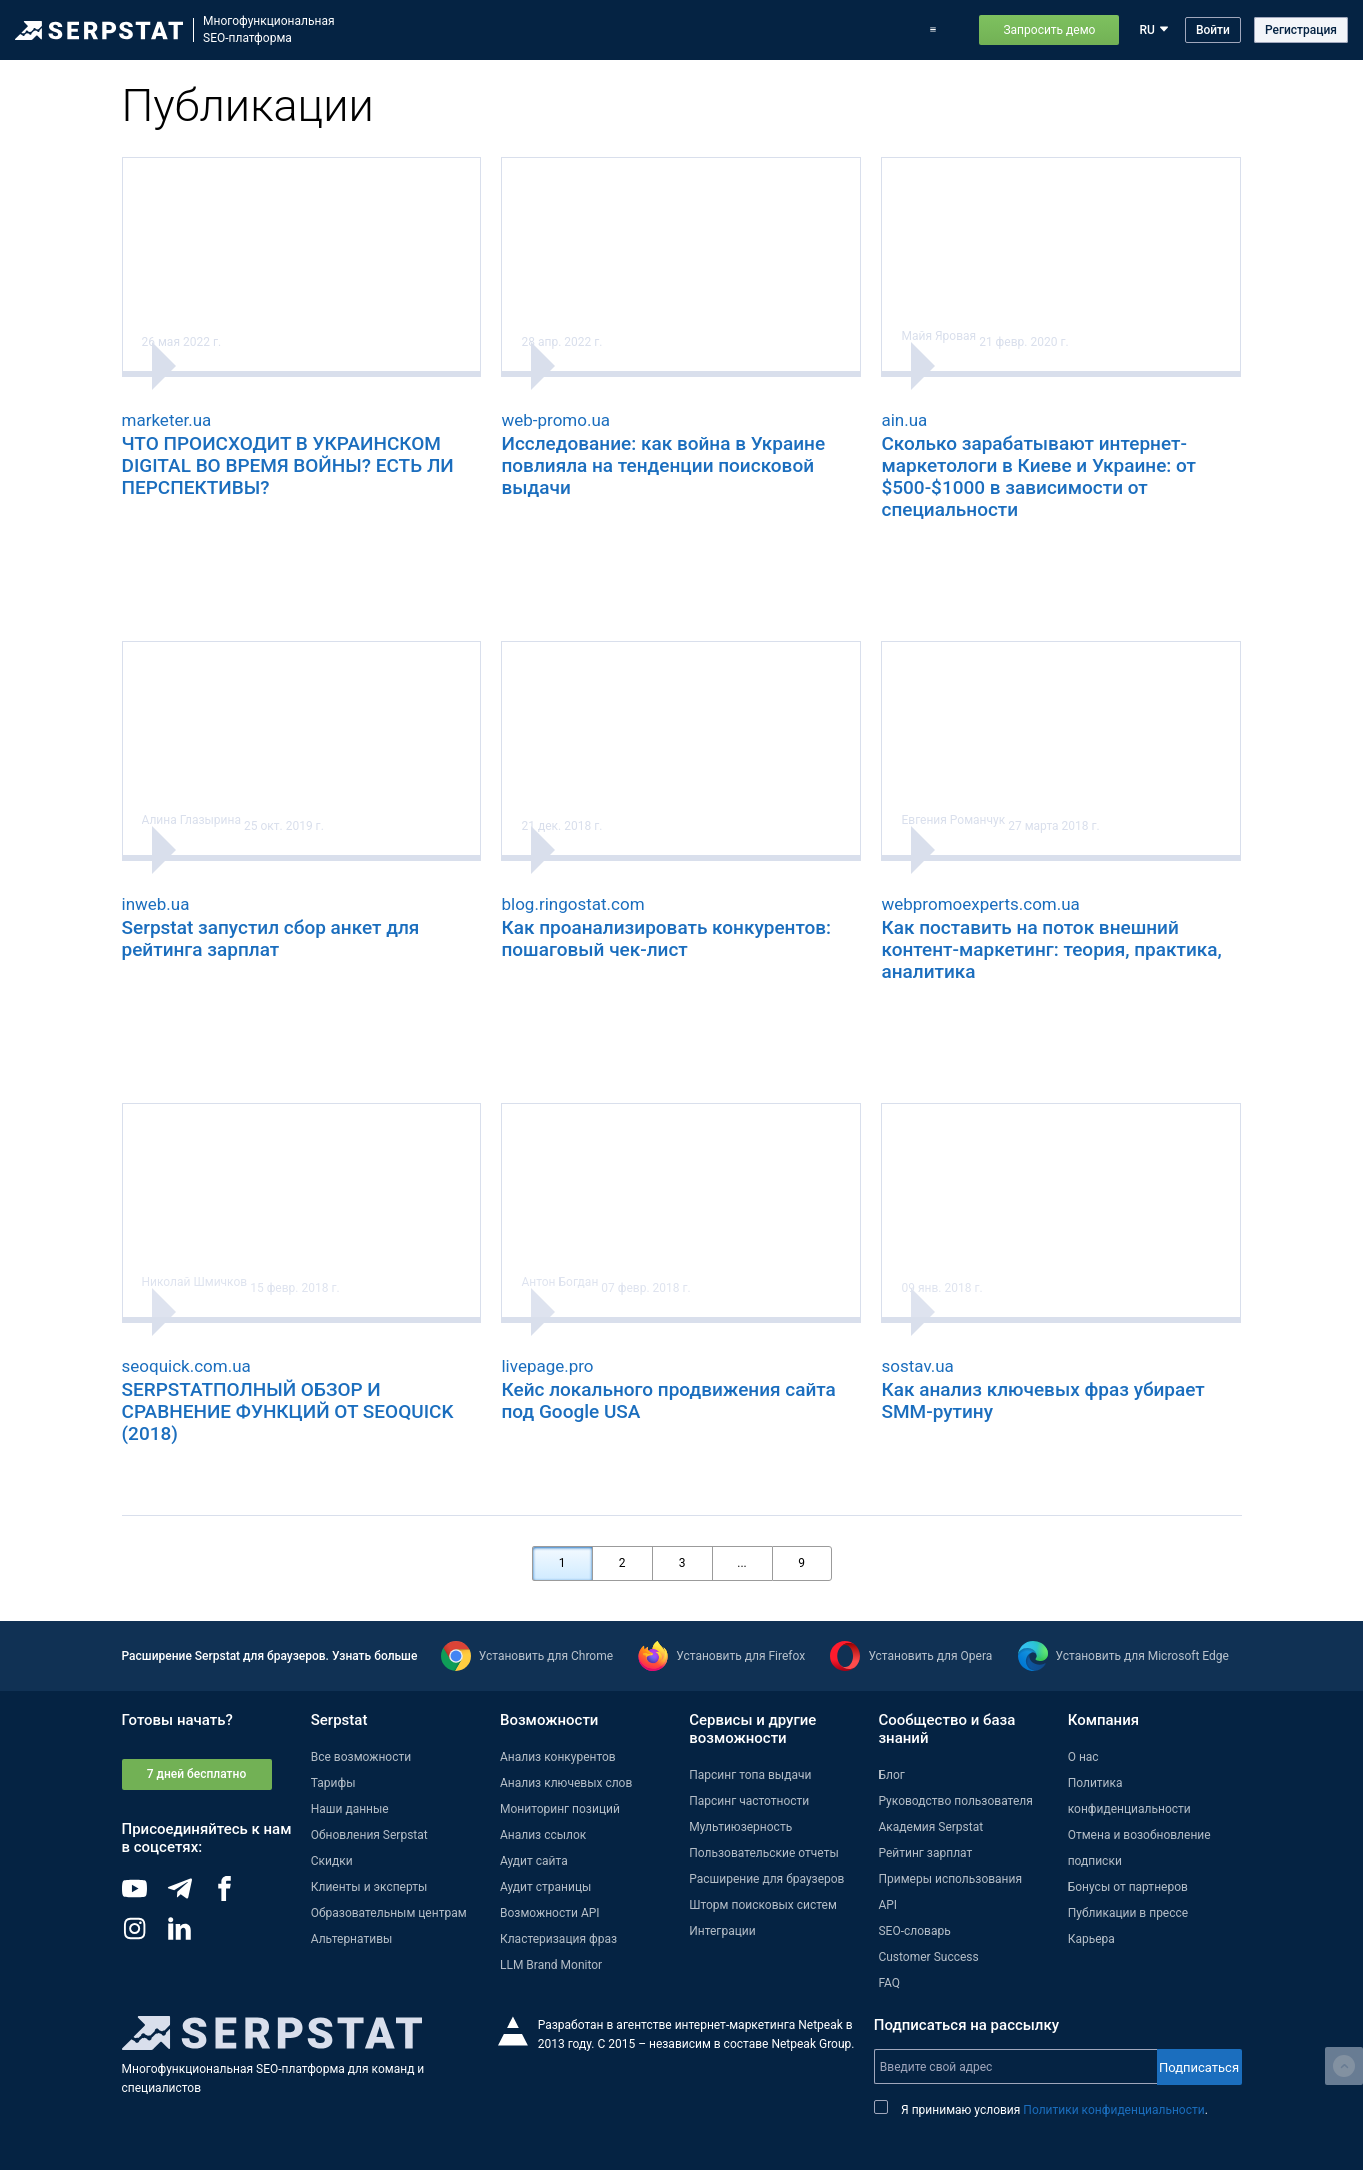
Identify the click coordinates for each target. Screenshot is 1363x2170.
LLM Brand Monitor (551, 1965)
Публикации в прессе (1128, 1913)
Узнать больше (374, 1656)
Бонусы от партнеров (1128, 1887)
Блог (829, 30)
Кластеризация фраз (558, 1939)
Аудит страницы (545, 1887)
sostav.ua (917, 1366)
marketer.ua (167, 420)
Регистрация (1301, 30)
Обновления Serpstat (737, 30)
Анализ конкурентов (558, 1757)
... (742, 1563)
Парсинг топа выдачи (750, 1775)
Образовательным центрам (389, 1913)
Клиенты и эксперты (369, 1887)
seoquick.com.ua (186, 1366)
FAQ (889, 1983)
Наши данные (350, 1809)
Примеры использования (950, 1879)
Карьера (1091, 1939)
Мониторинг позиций (560, 1809)
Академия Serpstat (930, 1827)
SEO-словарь (914, 1931)
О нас (1083, 1757)
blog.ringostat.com (572, 904)
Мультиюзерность (740, 1827)
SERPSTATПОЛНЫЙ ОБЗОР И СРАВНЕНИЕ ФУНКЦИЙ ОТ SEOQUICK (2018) (288, 1411)
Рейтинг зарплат (925, 1853)
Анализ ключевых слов (566, 1783)
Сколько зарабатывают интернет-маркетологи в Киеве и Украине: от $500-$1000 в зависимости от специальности (1038, 476)
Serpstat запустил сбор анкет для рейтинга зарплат (271, 938)
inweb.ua (156, 904)
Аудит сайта (534, 1861)
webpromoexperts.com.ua (980, 904)
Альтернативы (352, 1939)
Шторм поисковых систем (763, 1905)
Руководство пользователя (955, 1801)
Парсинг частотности (749, 1801)
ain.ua (904, 420)
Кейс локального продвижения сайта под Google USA (668, 1400)
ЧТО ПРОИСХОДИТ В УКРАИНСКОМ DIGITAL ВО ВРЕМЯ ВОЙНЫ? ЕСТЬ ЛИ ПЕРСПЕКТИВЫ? (288, 465)
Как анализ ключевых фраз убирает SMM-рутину (1042, 1400)
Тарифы (885, 30)
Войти (1213, 30)
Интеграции (722, 1931)
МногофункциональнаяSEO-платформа (269, 29)
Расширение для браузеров (766, 1879)
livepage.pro (547, 1366)
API (887, 1905)
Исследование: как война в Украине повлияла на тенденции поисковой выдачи (663, 465)
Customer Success (928, 1957)
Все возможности (361, 1757)
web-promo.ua (555, 420)
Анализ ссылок (543, 1835)
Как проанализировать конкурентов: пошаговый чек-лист (666, 938)
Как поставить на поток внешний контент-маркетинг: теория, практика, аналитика (1051, 949)
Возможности (540, 30)
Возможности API (550, 1913)
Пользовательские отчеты (764, 1853)
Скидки (332, 1861)
